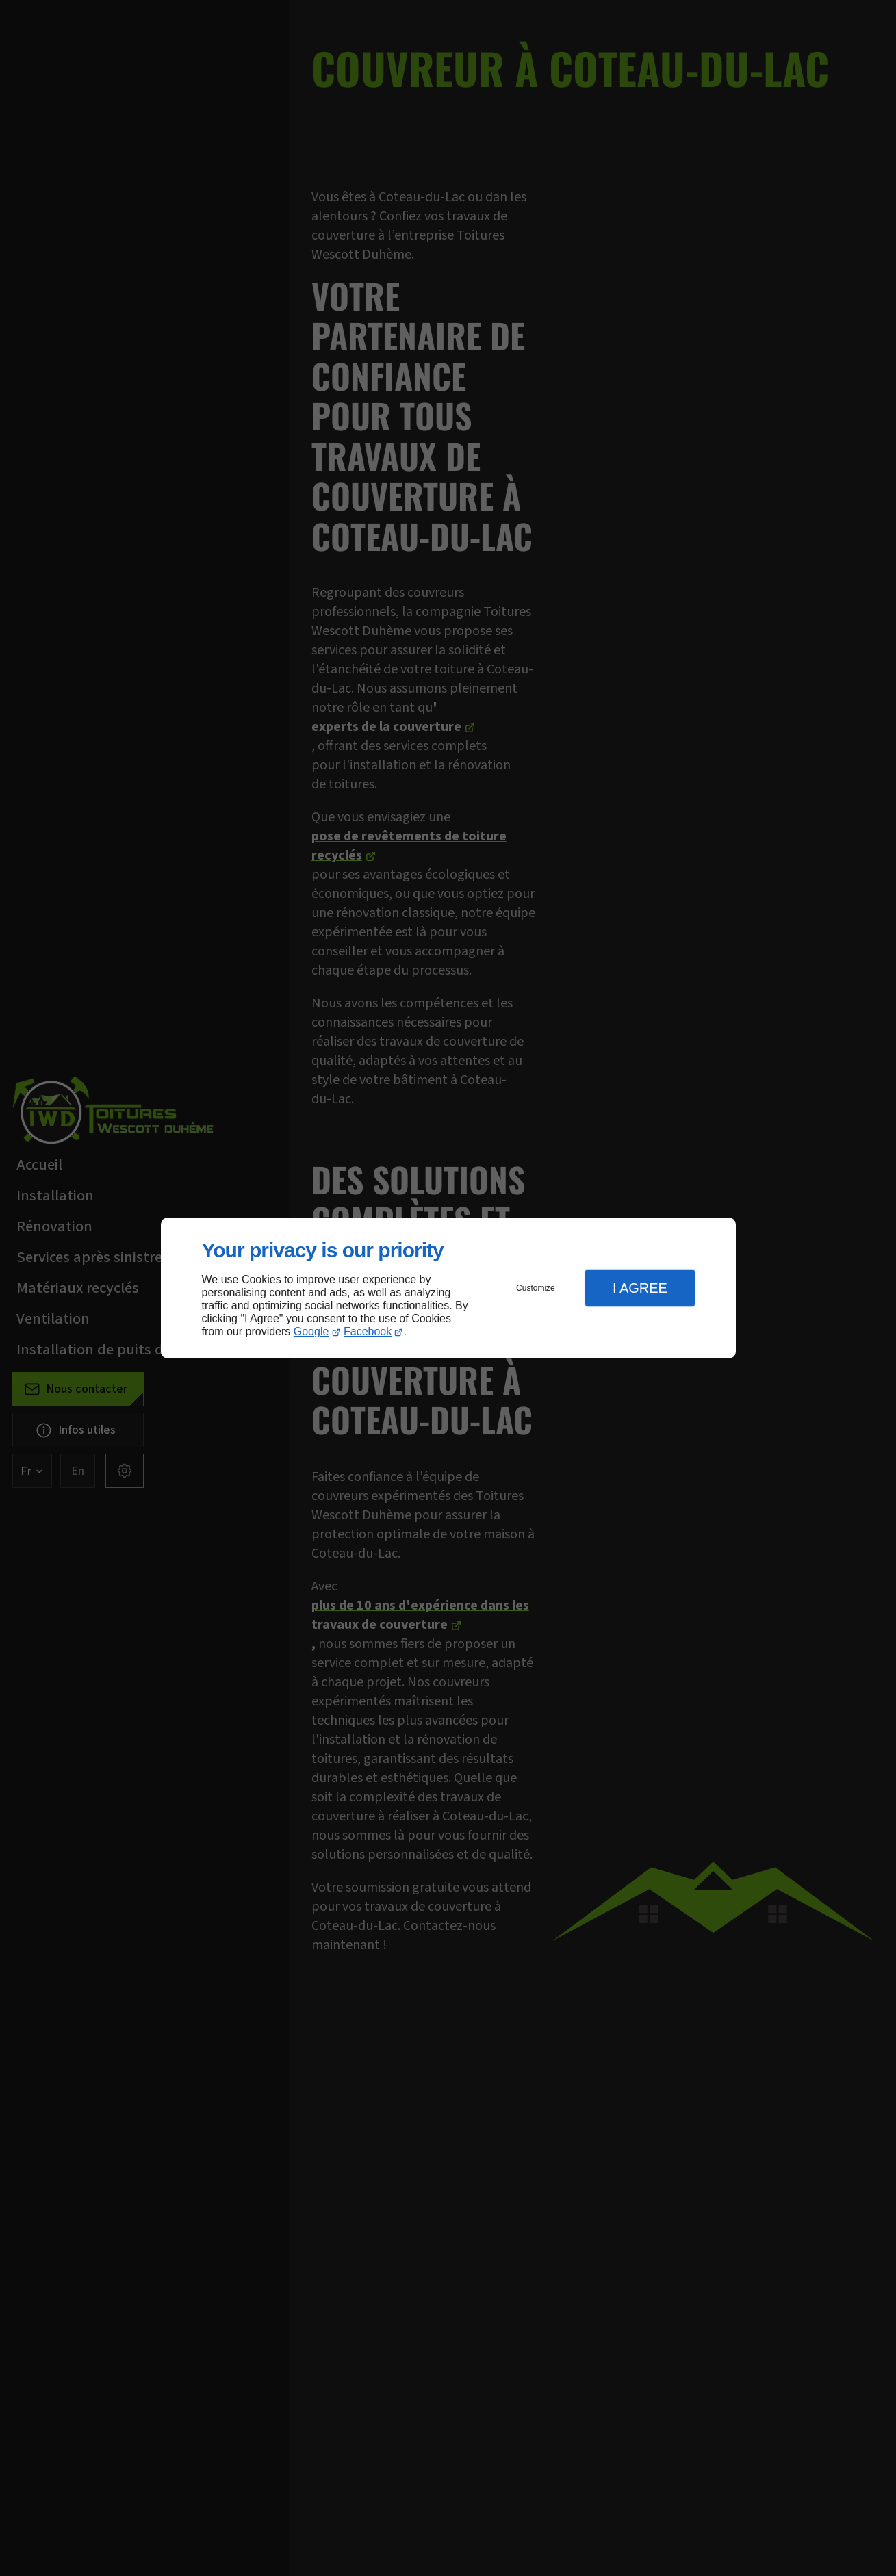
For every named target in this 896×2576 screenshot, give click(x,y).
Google (311, 1331)
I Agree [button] (640, 1288)
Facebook (368, 1331)
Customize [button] (535, 1288)
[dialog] (448, 1288)
